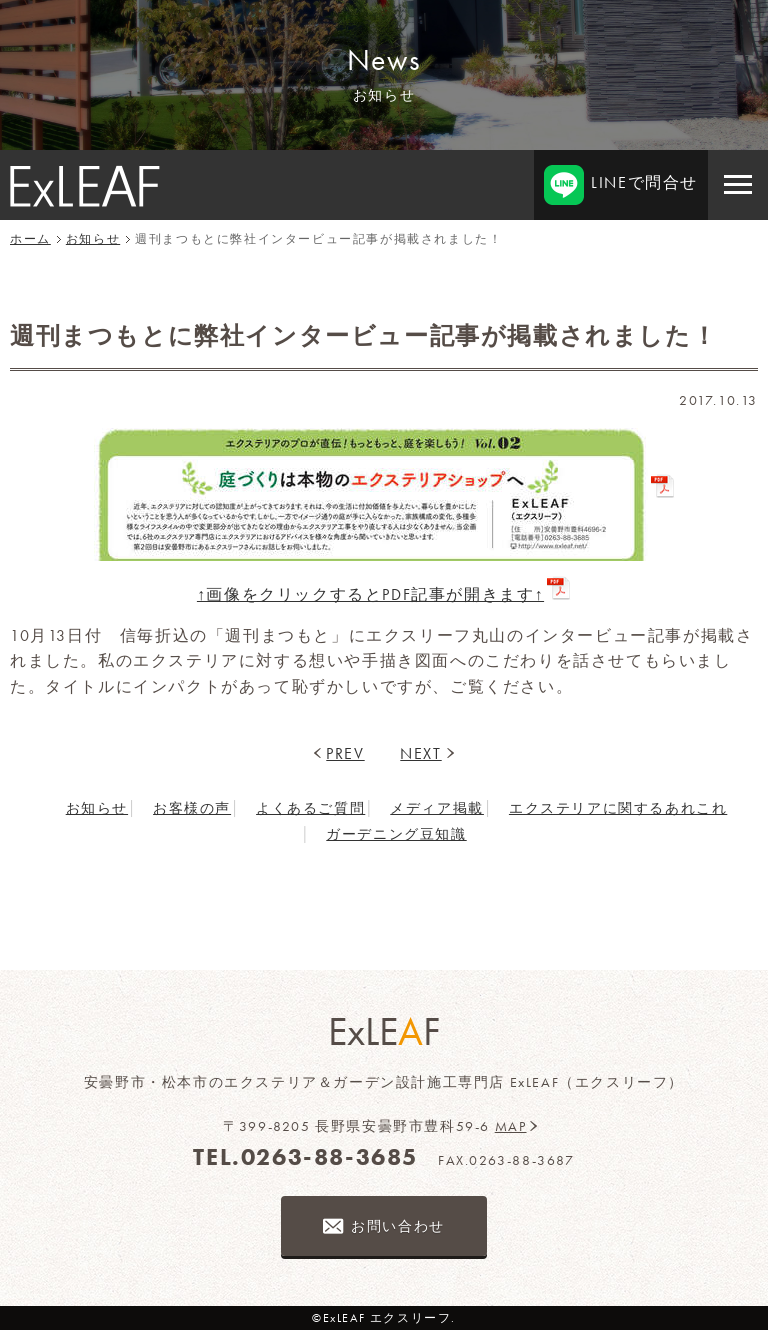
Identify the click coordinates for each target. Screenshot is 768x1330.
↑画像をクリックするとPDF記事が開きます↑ (370, 594)
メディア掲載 (437, 808)
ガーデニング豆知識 (396, 834)
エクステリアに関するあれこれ (618, 808)
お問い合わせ (398, 1226)
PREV (345, 753)
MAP (511, 1126)
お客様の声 (192, 808)
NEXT (420, 753)
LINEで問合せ (621, 185)
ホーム (30, 239)
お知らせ (93, 239)
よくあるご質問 (310, 808)
